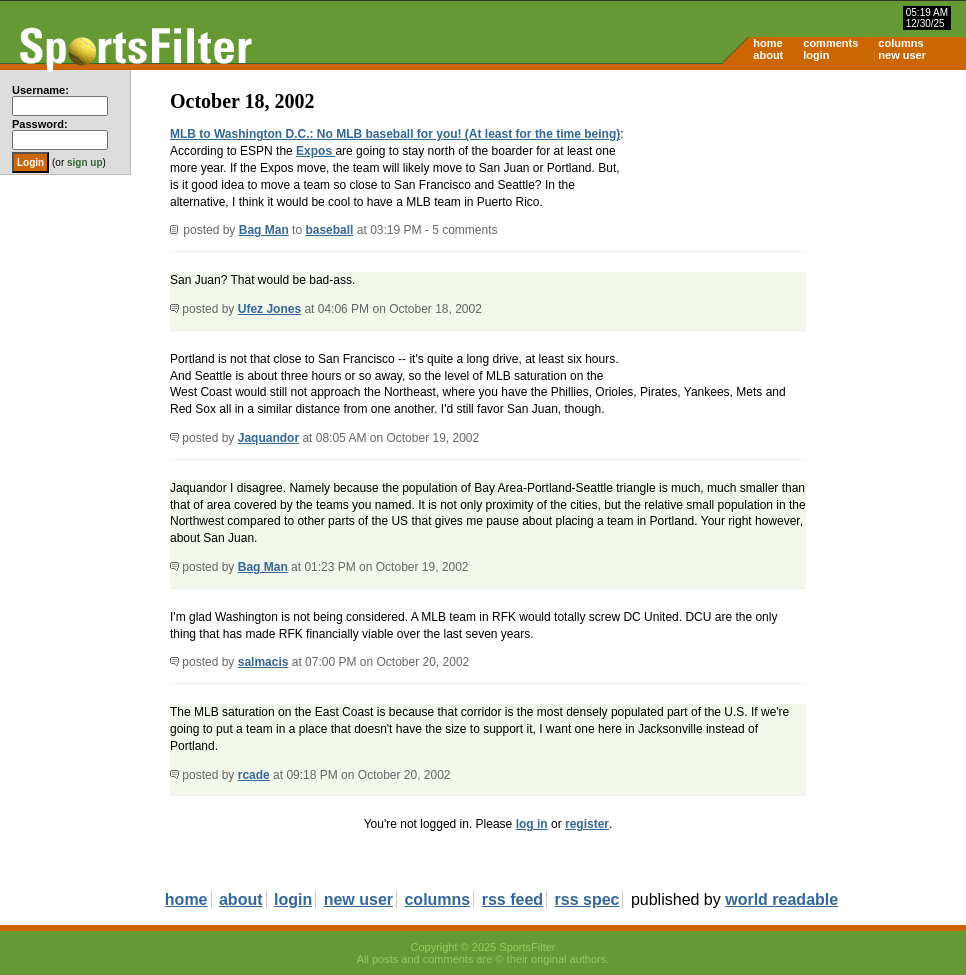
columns (900, 43)
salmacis (263, 662)
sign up (85, 162)
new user (902, 55)
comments (830, 43)
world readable (781, 899)
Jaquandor (268, 438)
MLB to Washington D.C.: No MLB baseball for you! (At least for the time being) (395, 134)
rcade (254, 775)
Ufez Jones (269, 309)
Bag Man (264, 230)
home (767, 43)
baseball (329, 230)
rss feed (512, 899)
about (768, 55)
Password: (40, 124)
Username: (40, 90)
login (816, 55)
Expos (315, 151)
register (587, 824)
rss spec (587, 899)
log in (532, 824)
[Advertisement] (796, 226)
